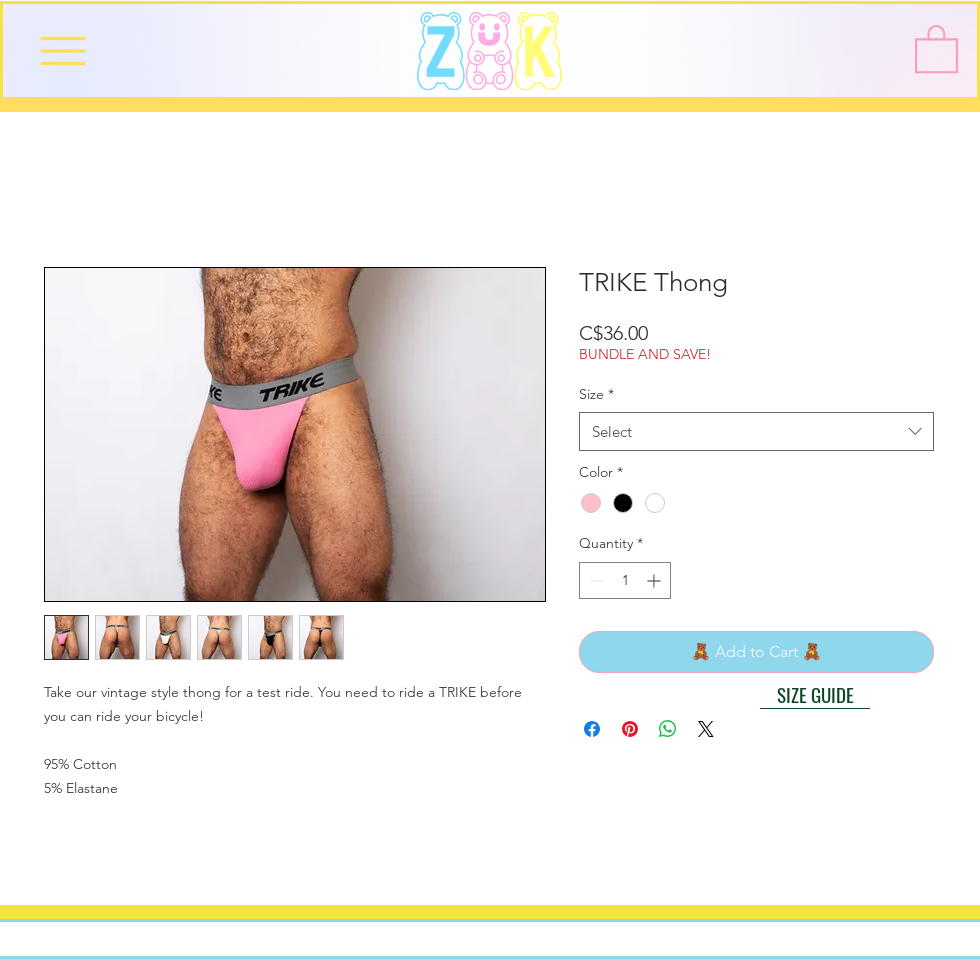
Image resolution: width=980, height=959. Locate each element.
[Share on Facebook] (592, 729)
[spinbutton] (625, 580)
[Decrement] (594, 580)
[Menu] (62, 51)
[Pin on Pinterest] (630, 729)
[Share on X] (706, 729)
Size (596, 394)
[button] (936, 47)
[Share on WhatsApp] (668, 729)
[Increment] (655, 580)
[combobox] (756, 431)
